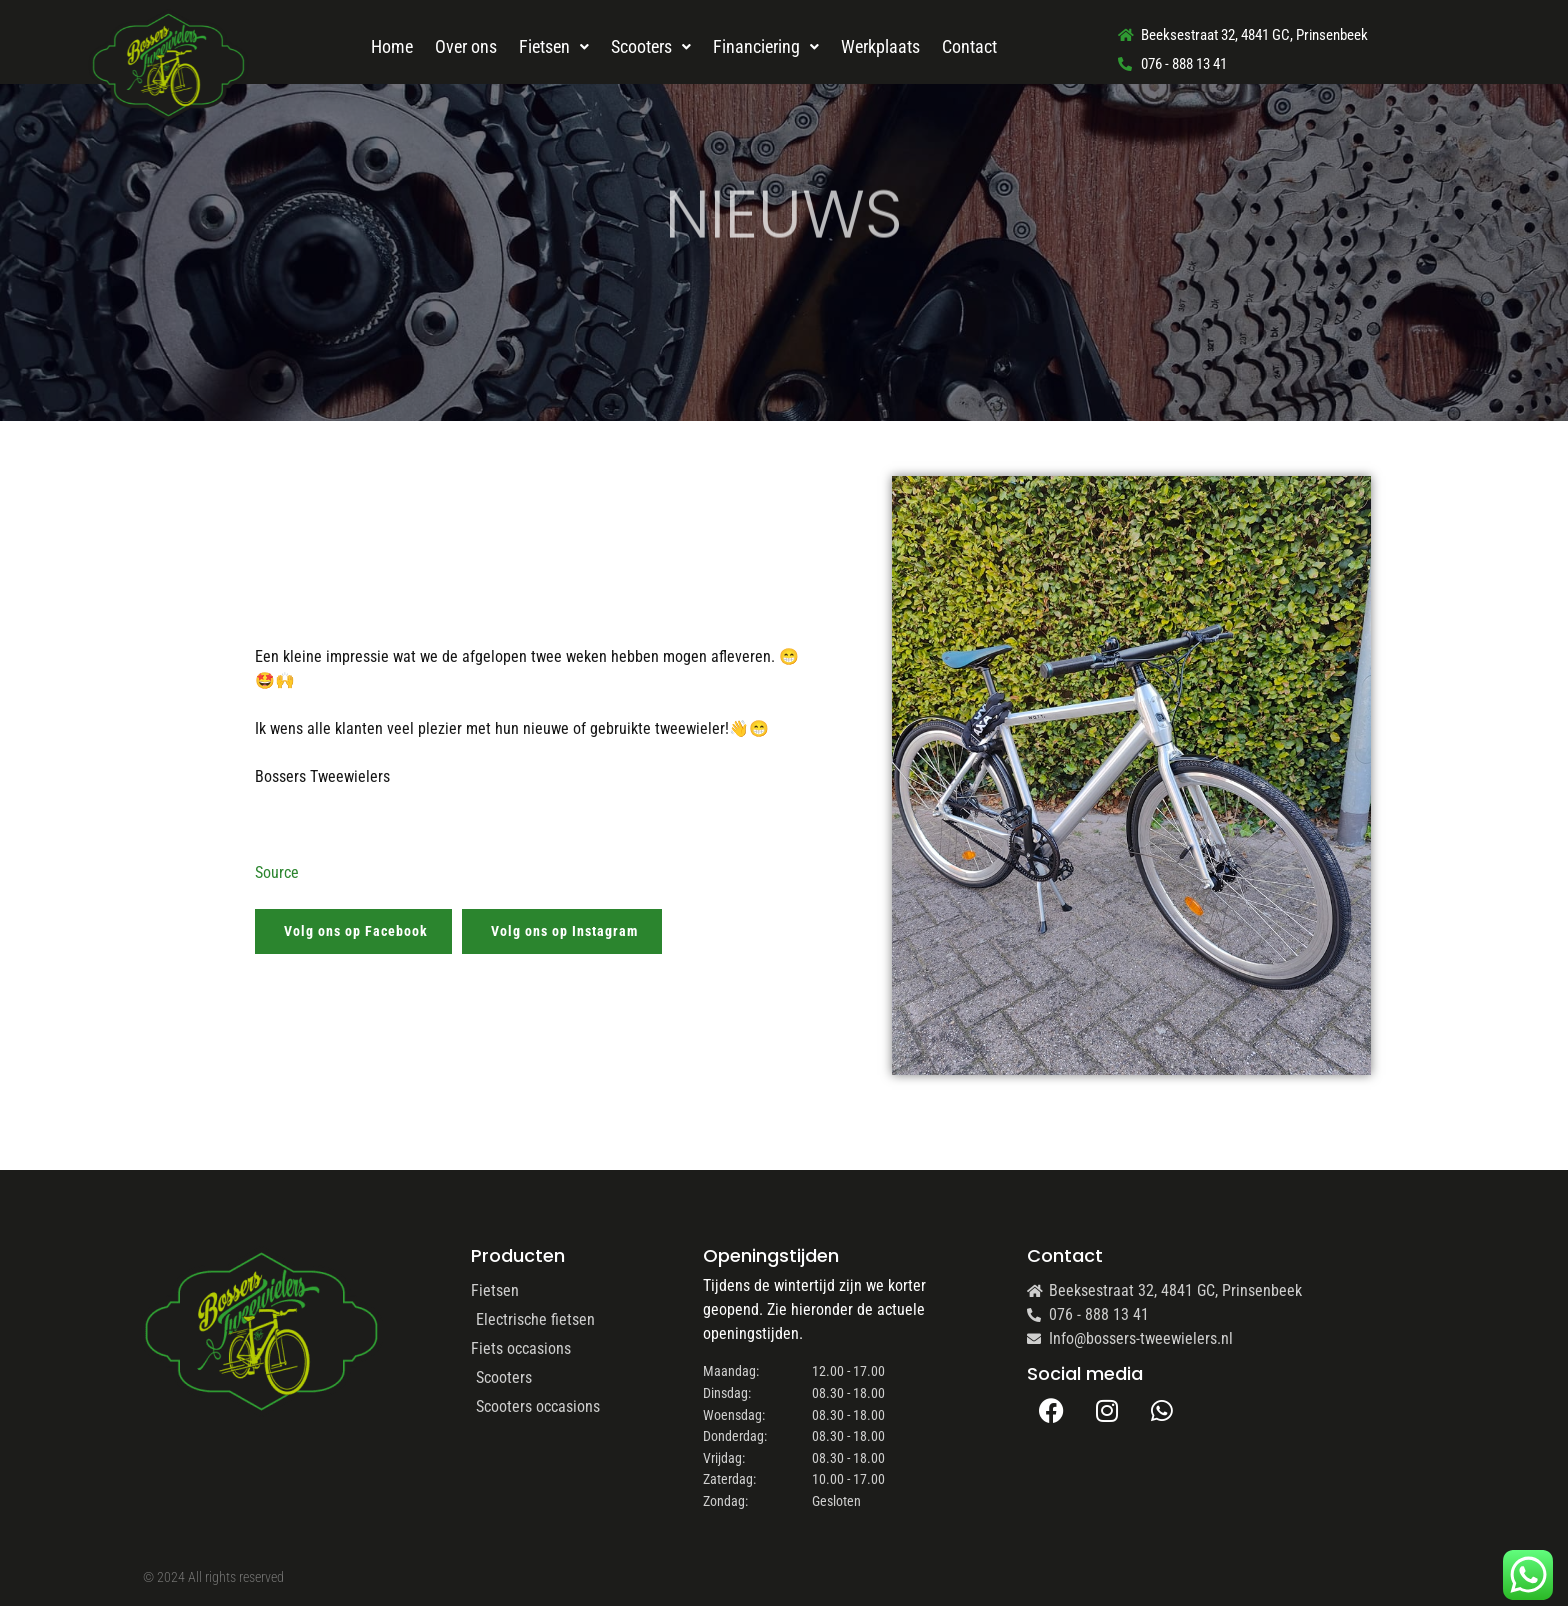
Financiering (766, 46)
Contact (969, 46)
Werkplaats (880, 46)
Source (277, 872)
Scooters (651, 46)
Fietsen (554, 46)
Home (392, 46)
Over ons (466, 46)
